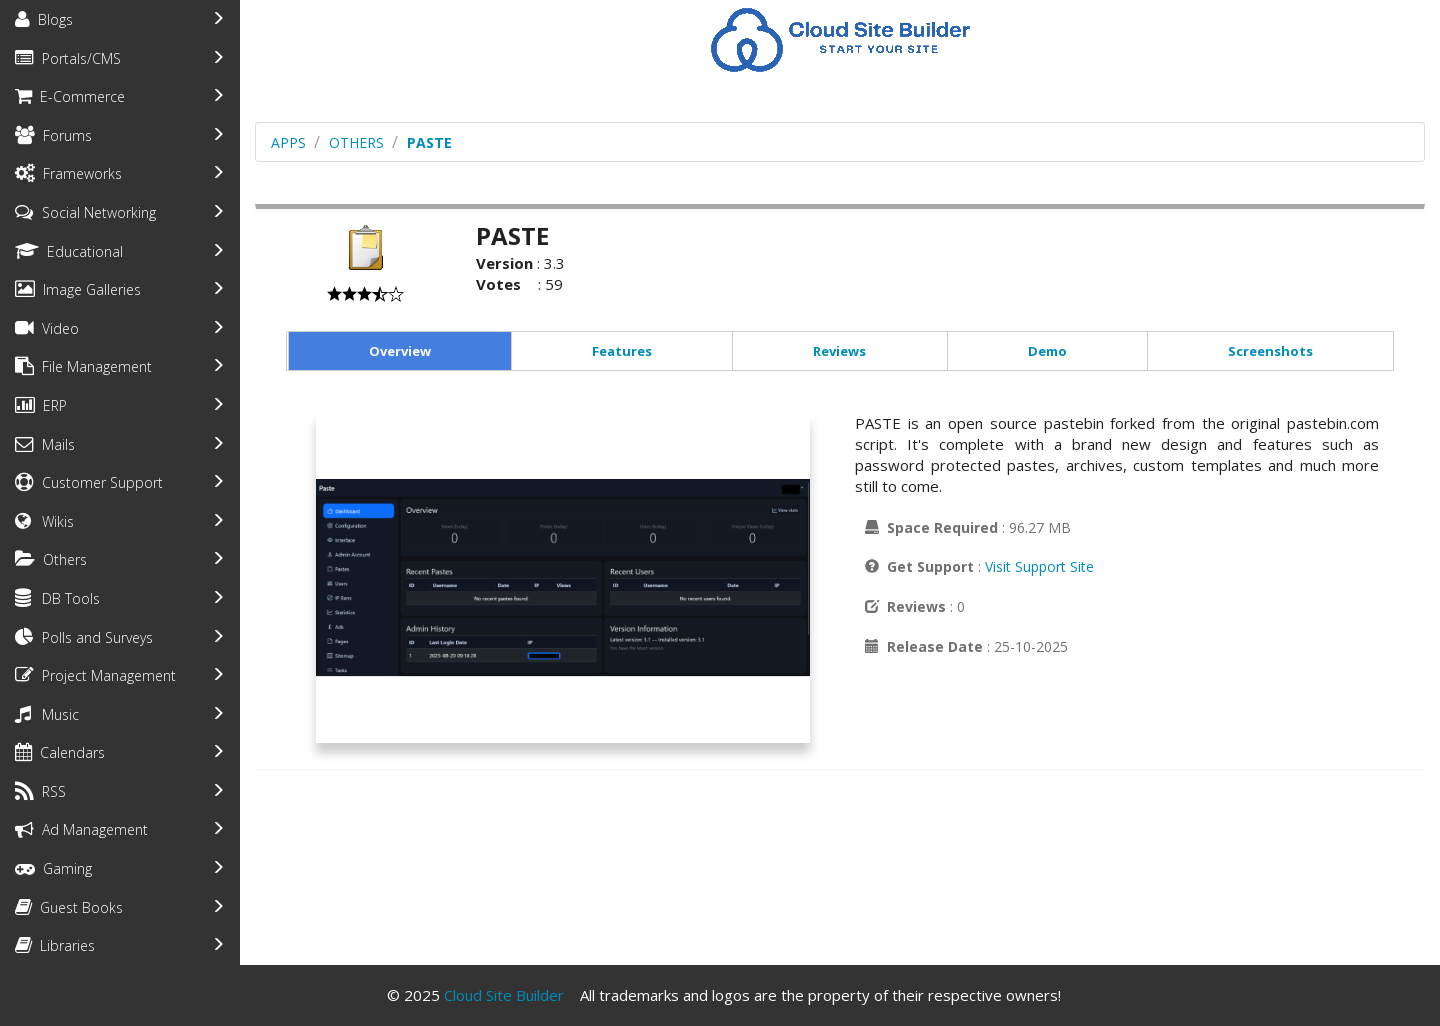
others (356, 142)
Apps (288, 142)
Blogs (44, 19)
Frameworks (68, 173)
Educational (69, 251)
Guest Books (69, 907)
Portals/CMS (68, 58)
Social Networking (85, 212)
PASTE (429, 142)
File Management (83, 366)
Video (47, 328)
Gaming (53, 868)
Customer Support (89, 482)
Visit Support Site (1039, 566)
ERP (41, 405)
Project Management (95, 675)
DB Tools (57, 598)
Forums (53, 135)
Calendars (60, 752)
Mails (45, 444)
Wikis (44, 521)
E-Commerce (70, 96)
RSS (40, 791)
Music (47, 714)
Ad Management (81, 829)
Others (51, 559)
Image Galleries (78, 289)
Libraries (55, 945)
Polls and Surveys (84, 637)
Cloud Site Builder (504, 995)
